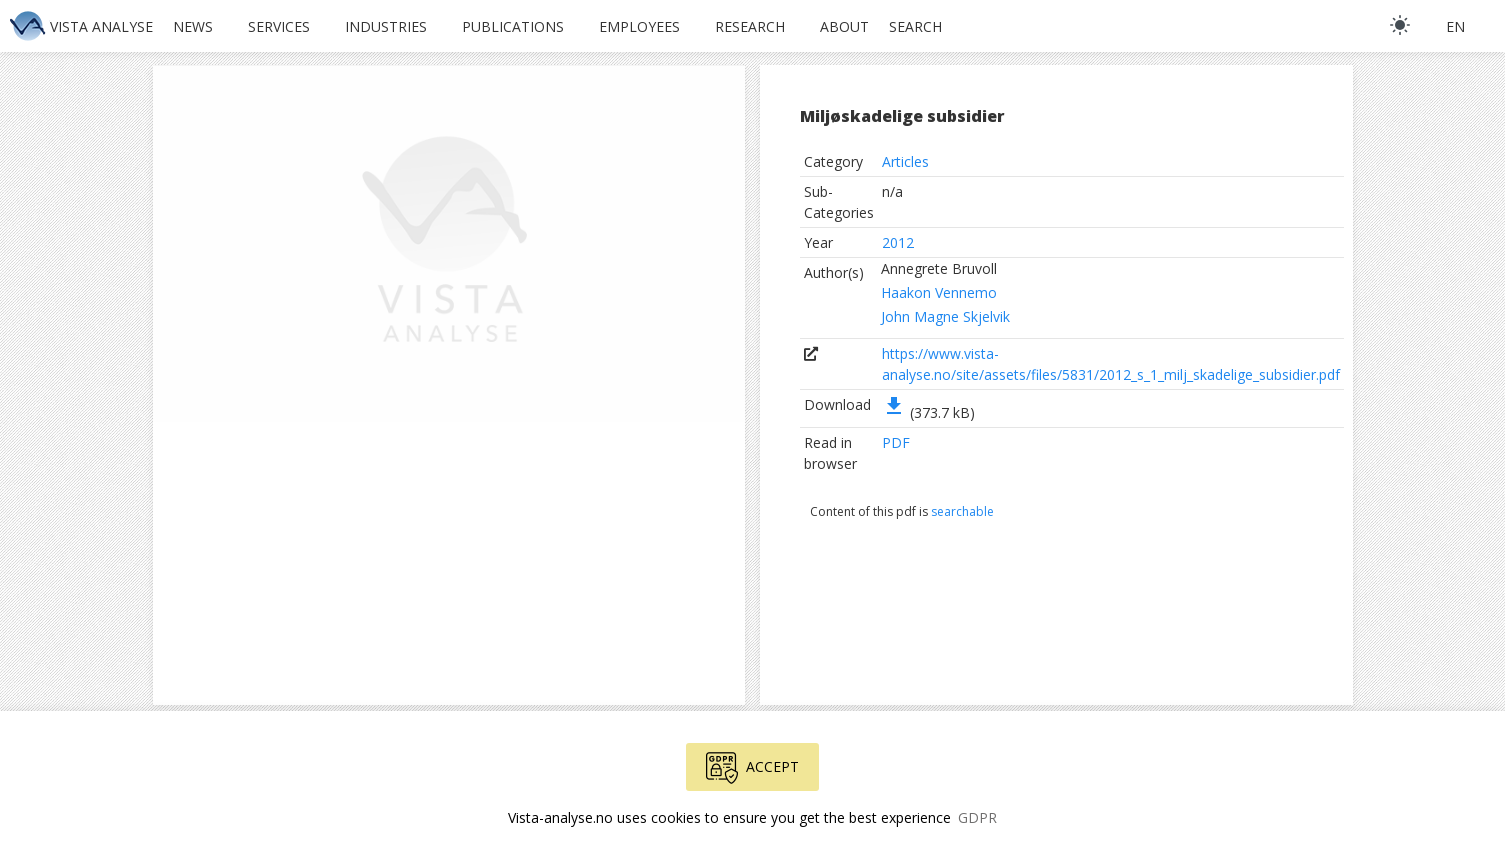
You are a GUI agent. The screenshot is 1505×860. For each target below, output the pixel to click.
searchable (962, 511)
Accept (752, 768)
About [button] (844, 26)
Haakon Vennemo (939, 292)
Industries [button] (386, 26)
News (193, 26)
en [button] (1455, 26)
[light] (1400, 25)
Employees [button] (639, 26)
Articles (905, 161)
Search (915, 26)
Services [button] (279, 26)
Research (750, 26)
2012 (898, 242)
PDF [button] (896, 442)
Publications (513, 26)
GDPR (977, 817)
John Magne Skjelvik (945, 316)
